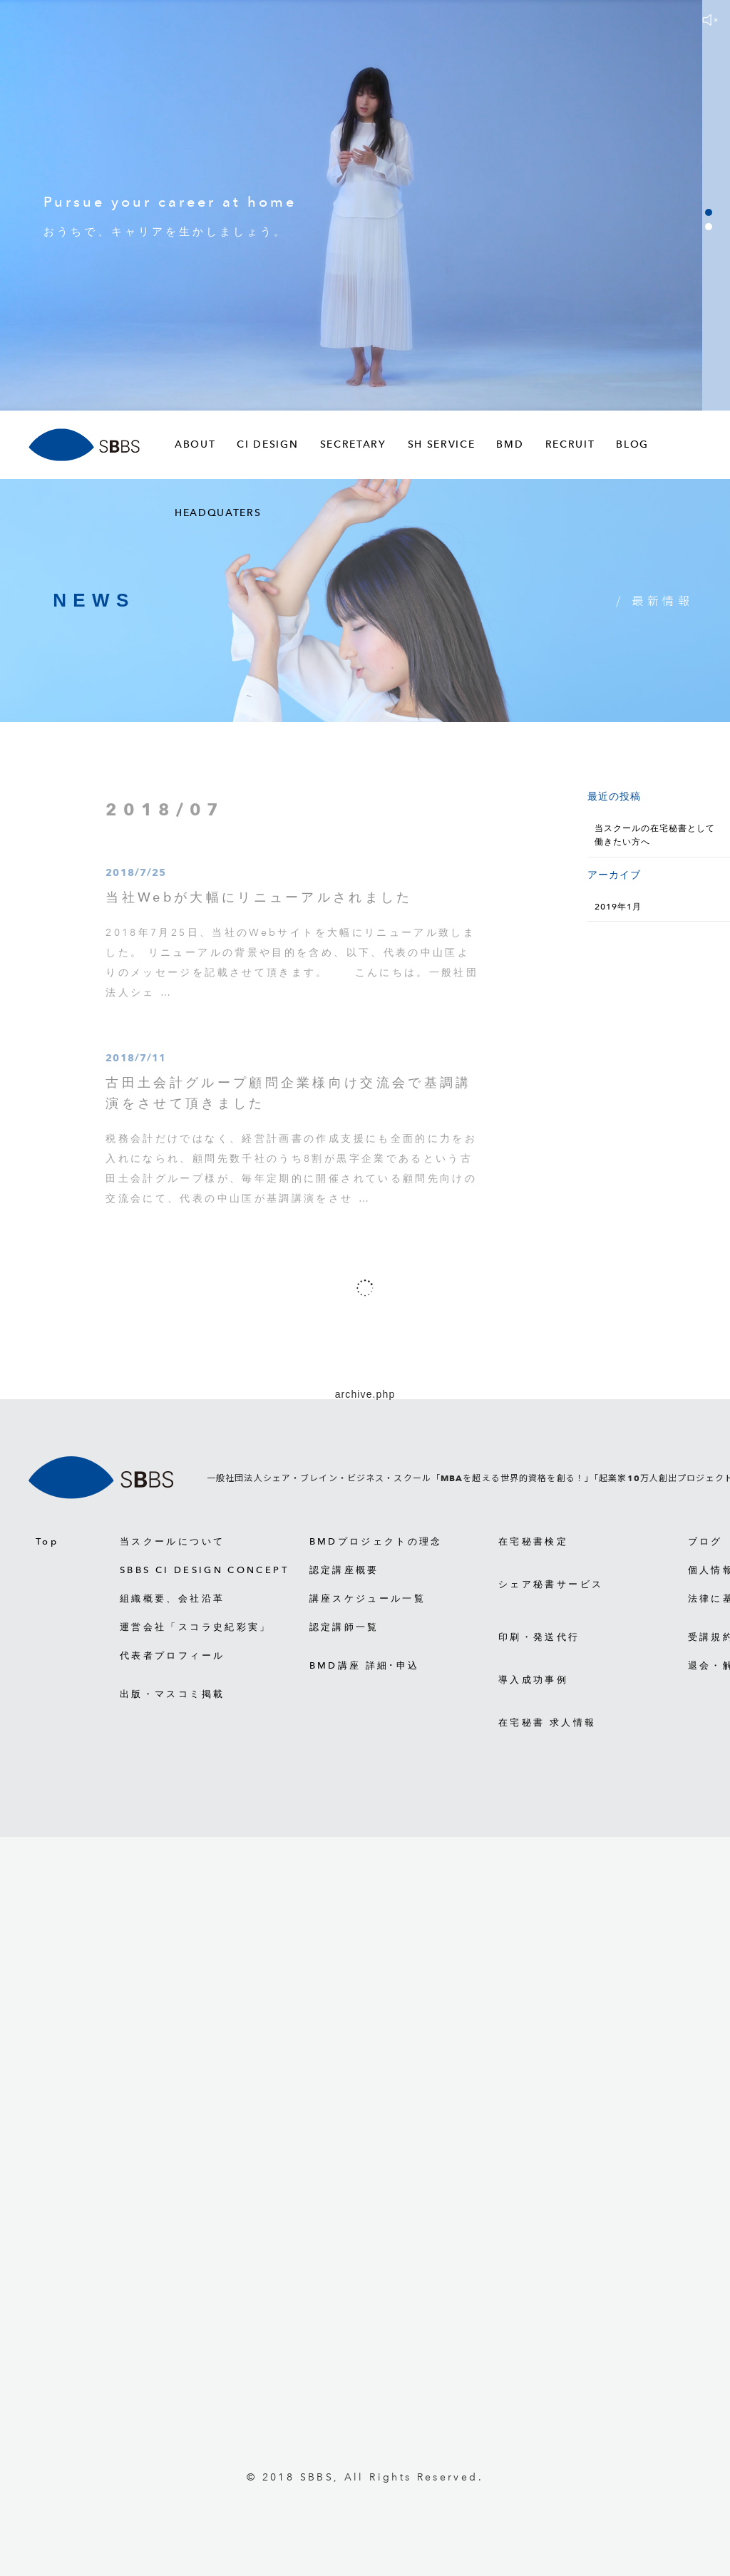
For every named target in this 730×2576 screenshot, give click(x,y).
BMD (509, 444)
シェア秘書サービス (550, 1584)
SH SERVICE (441, 444)
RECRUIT (570, 444)
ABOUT (195, 444)
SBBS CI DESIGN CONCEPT (204, 1570)
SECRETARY (353, 444)
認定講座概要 (344, 1570)
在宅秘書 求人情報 (547, 1722)
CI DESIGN (267, 444)
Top (47, 1541)
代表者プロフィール (172, 1655)
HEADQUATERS (218, 513)
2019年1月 (618, 907)
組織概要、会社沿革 (172, 1598)
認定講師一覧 (344, 1627)
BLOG (632, 444)
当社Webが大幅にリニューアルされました (259, 904)
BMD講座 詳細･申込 (364, 1665)
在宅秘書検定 (533, 1541)
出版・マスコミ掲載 (172, 1694)
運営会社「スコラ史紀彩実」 (196, 1627)
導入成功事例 (533, 1679)
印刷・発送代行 (539, 1637)
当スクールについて (172, 1541)
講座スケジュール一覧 (367, 1598)
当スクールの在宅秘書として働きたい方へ (654, 835)
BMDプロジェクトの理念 (376, 1541)
